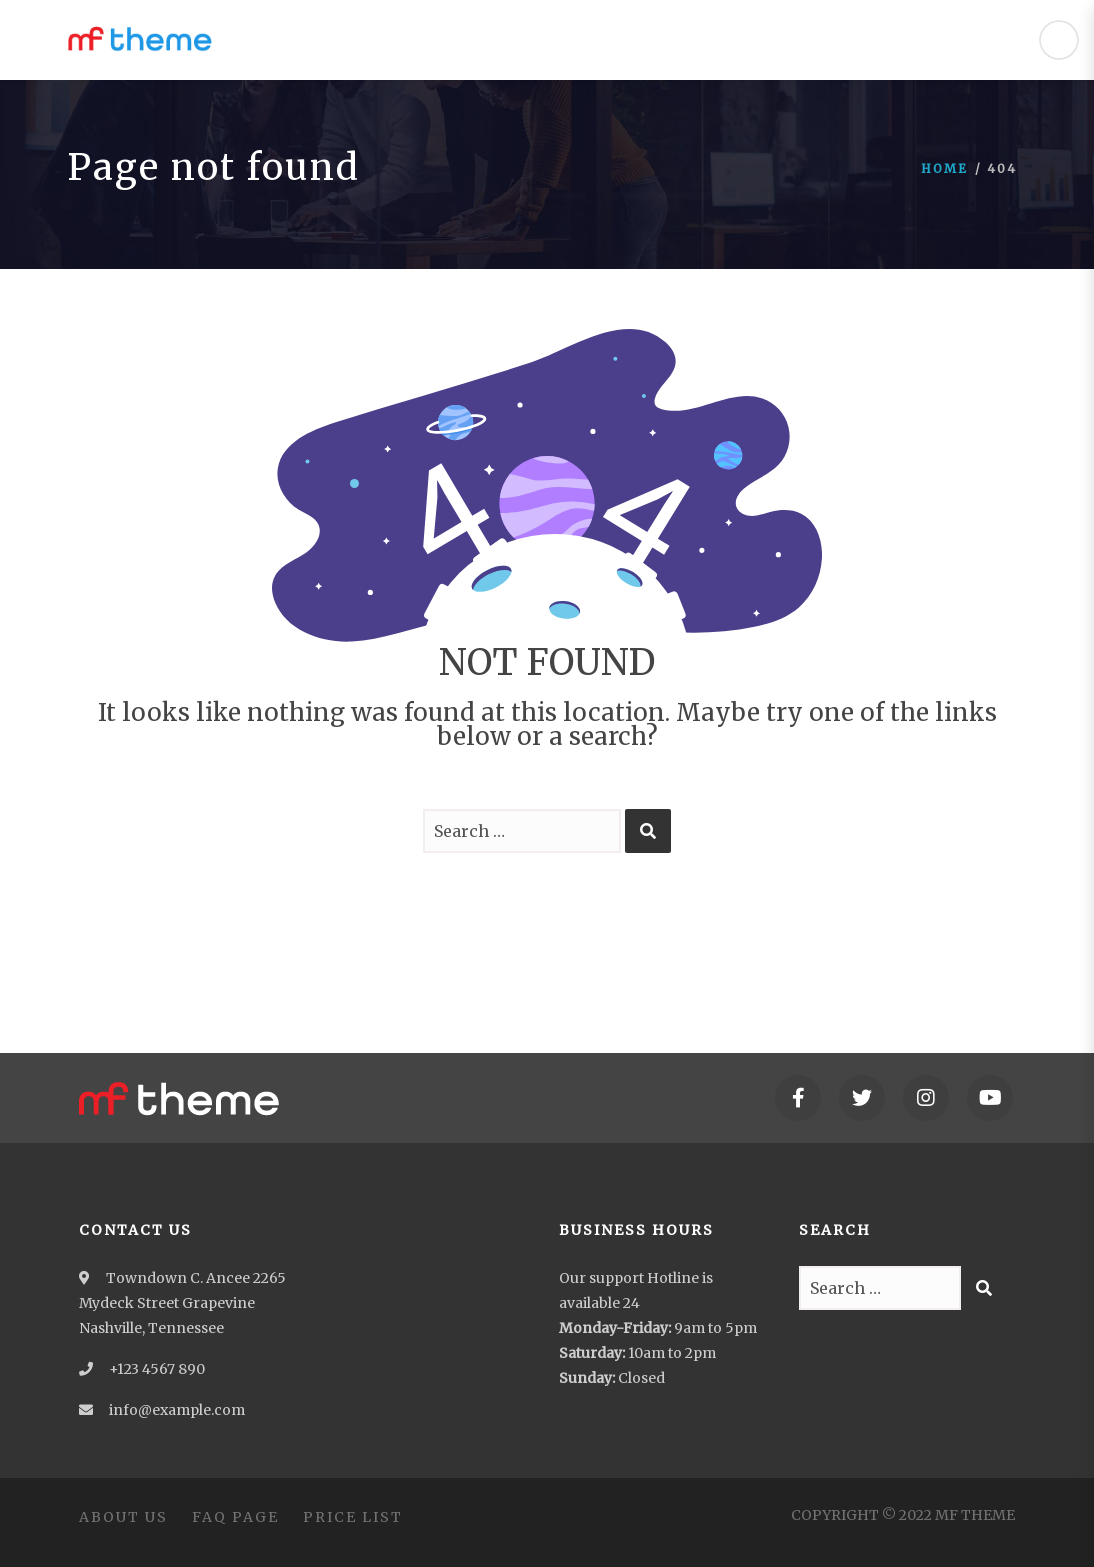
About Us (123, 1517)
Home (944, 168)
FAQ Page (235, 1517)
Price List (353, 1517)
